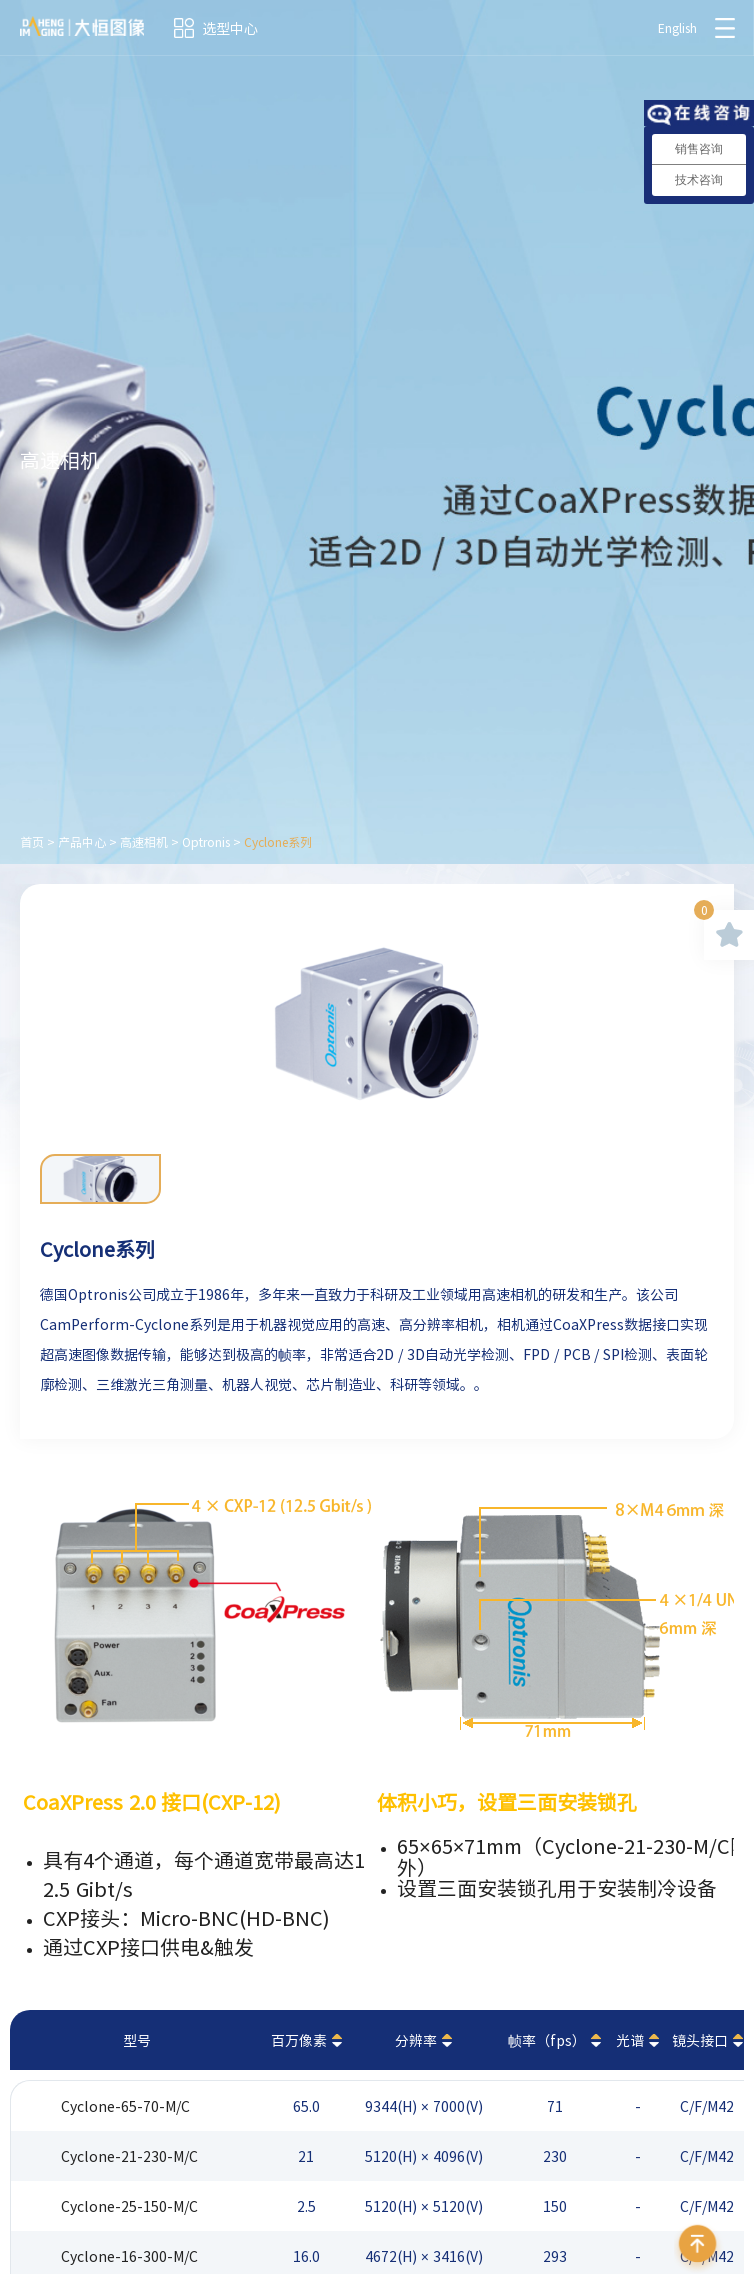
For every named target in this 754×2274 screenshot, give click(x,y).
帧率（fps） (547, 2040)
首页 (32, 842)
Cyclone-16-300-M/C (129, 2256)
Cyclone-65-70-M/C (125, 2106)
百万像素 (299, 2040)
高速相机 (144, 842)
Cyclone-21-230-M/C (129, 2156)
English (677, 28)
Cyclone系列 (278, 842)
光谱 (630, 2040)
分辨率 (416, 2040)
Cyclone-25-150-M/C (129, 2206)
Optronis (206, 842)
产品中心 (82, 842)
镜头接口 (700, 2040)
